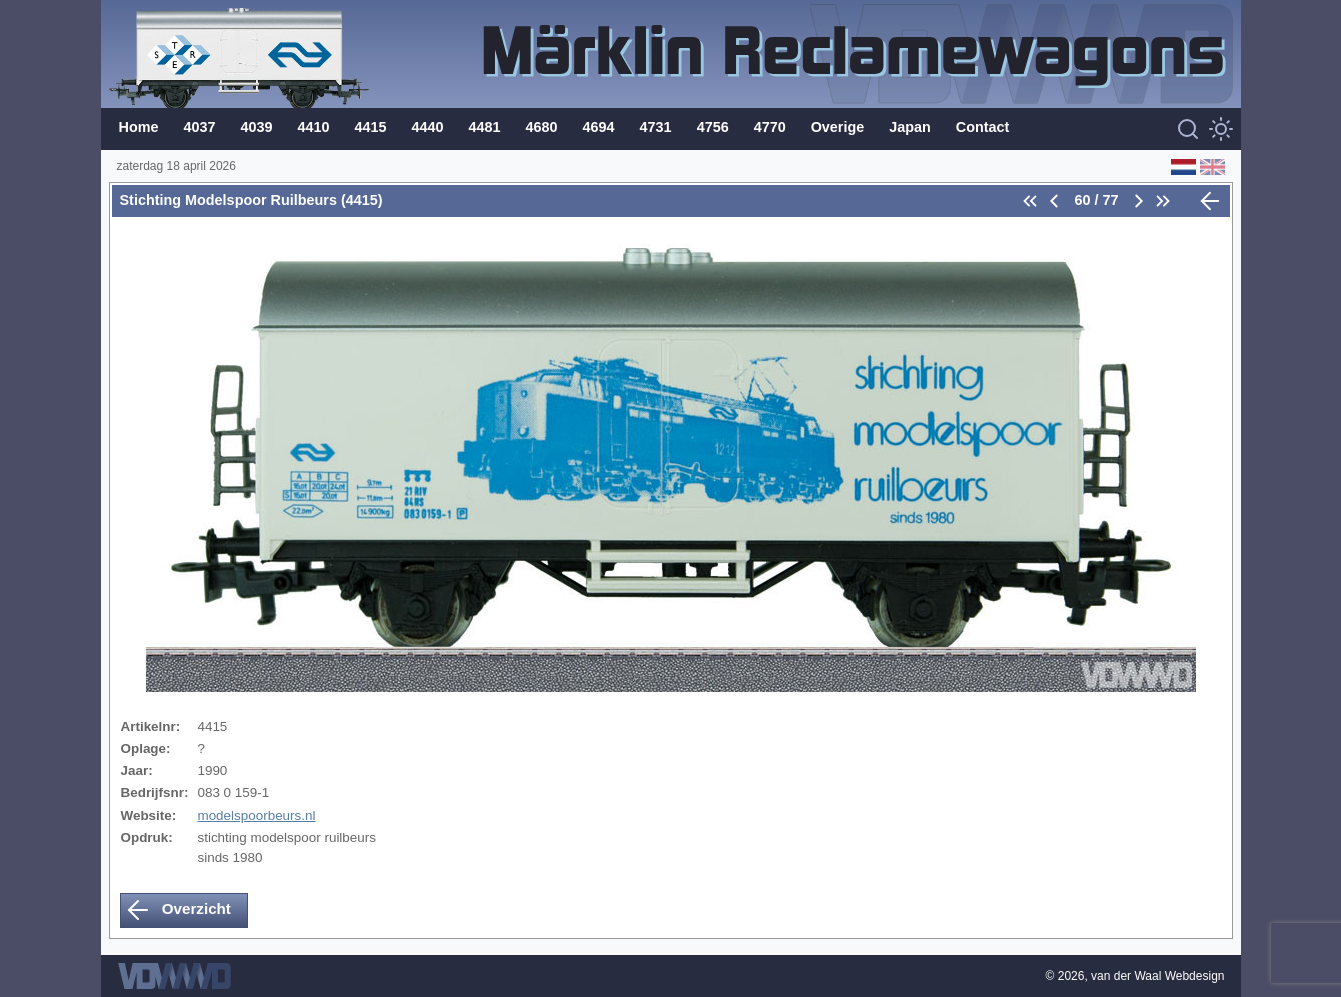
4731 (656, 127)
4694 (599, 127)
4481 (485, 127)
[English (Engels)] (1210, 166)
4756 (713, 127)
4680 (542, 127)
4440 (428, 127)
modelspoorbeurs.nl (256, 815)
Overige (838, 127)
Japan (910, 127)
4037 (199, 127)
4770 (770, 127)
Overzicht (178, 910)
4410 (314, 127)
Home (139, 127)
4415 (371, 127)
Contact (983, 127)
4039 (257, 127)
